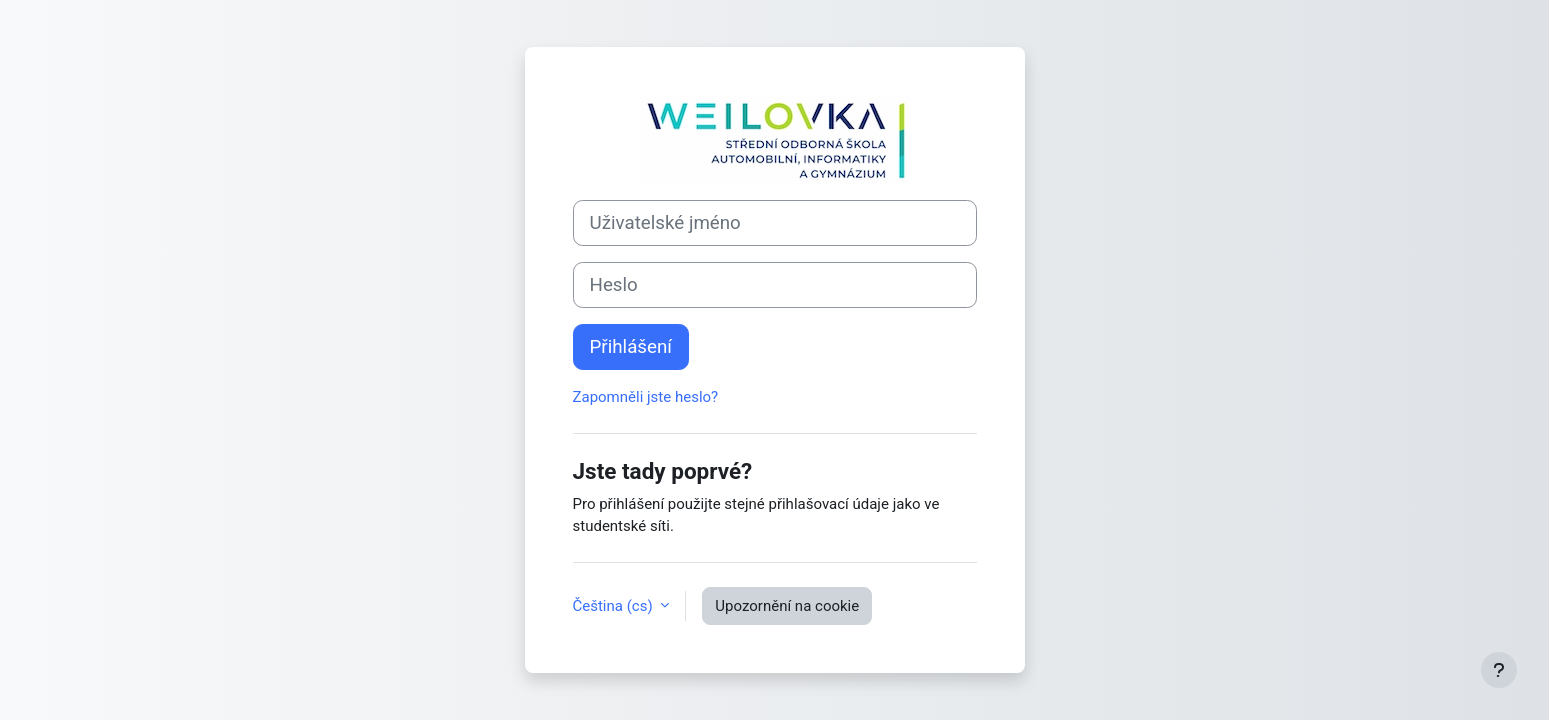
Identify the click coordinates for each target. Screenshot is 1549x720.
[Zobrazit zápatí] (1499, 670)
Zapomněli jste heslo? (646, 397)
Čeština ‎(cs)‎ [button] (615, 606)
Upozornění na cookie (787, 606)
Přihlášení (631, 347)
